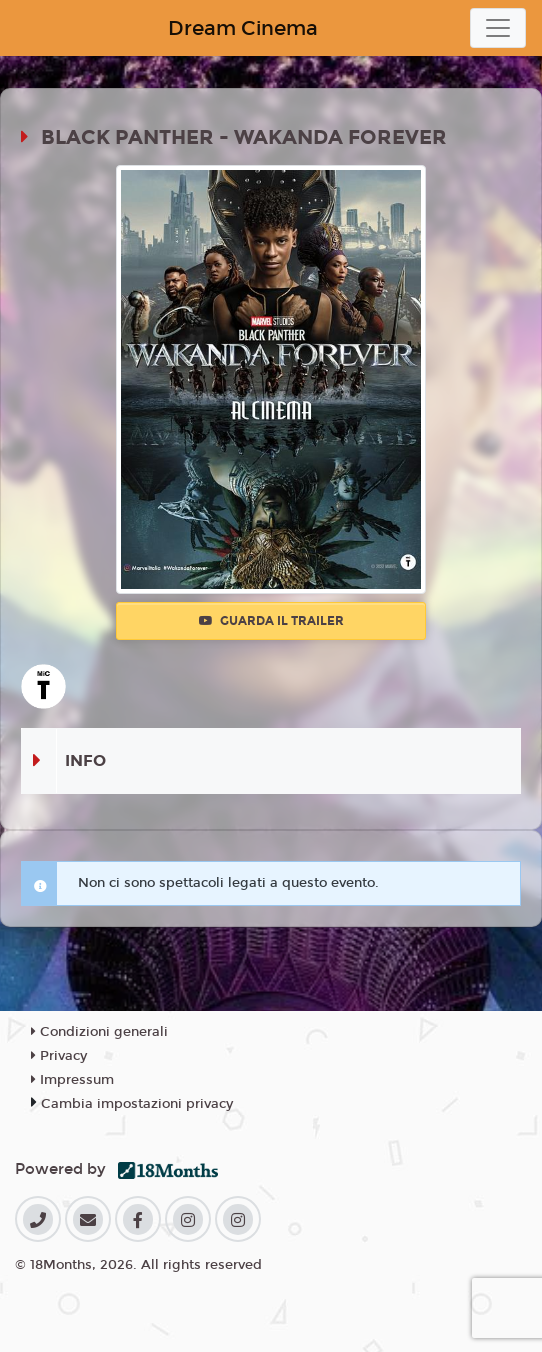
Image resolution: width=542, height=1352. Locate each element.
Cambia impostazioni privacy (137, 1104)
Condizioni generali (99, 1032)
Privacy (59, 1056)
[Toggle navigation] (498, 28)
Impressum (72, 1080)
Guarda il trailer (271, 621)
